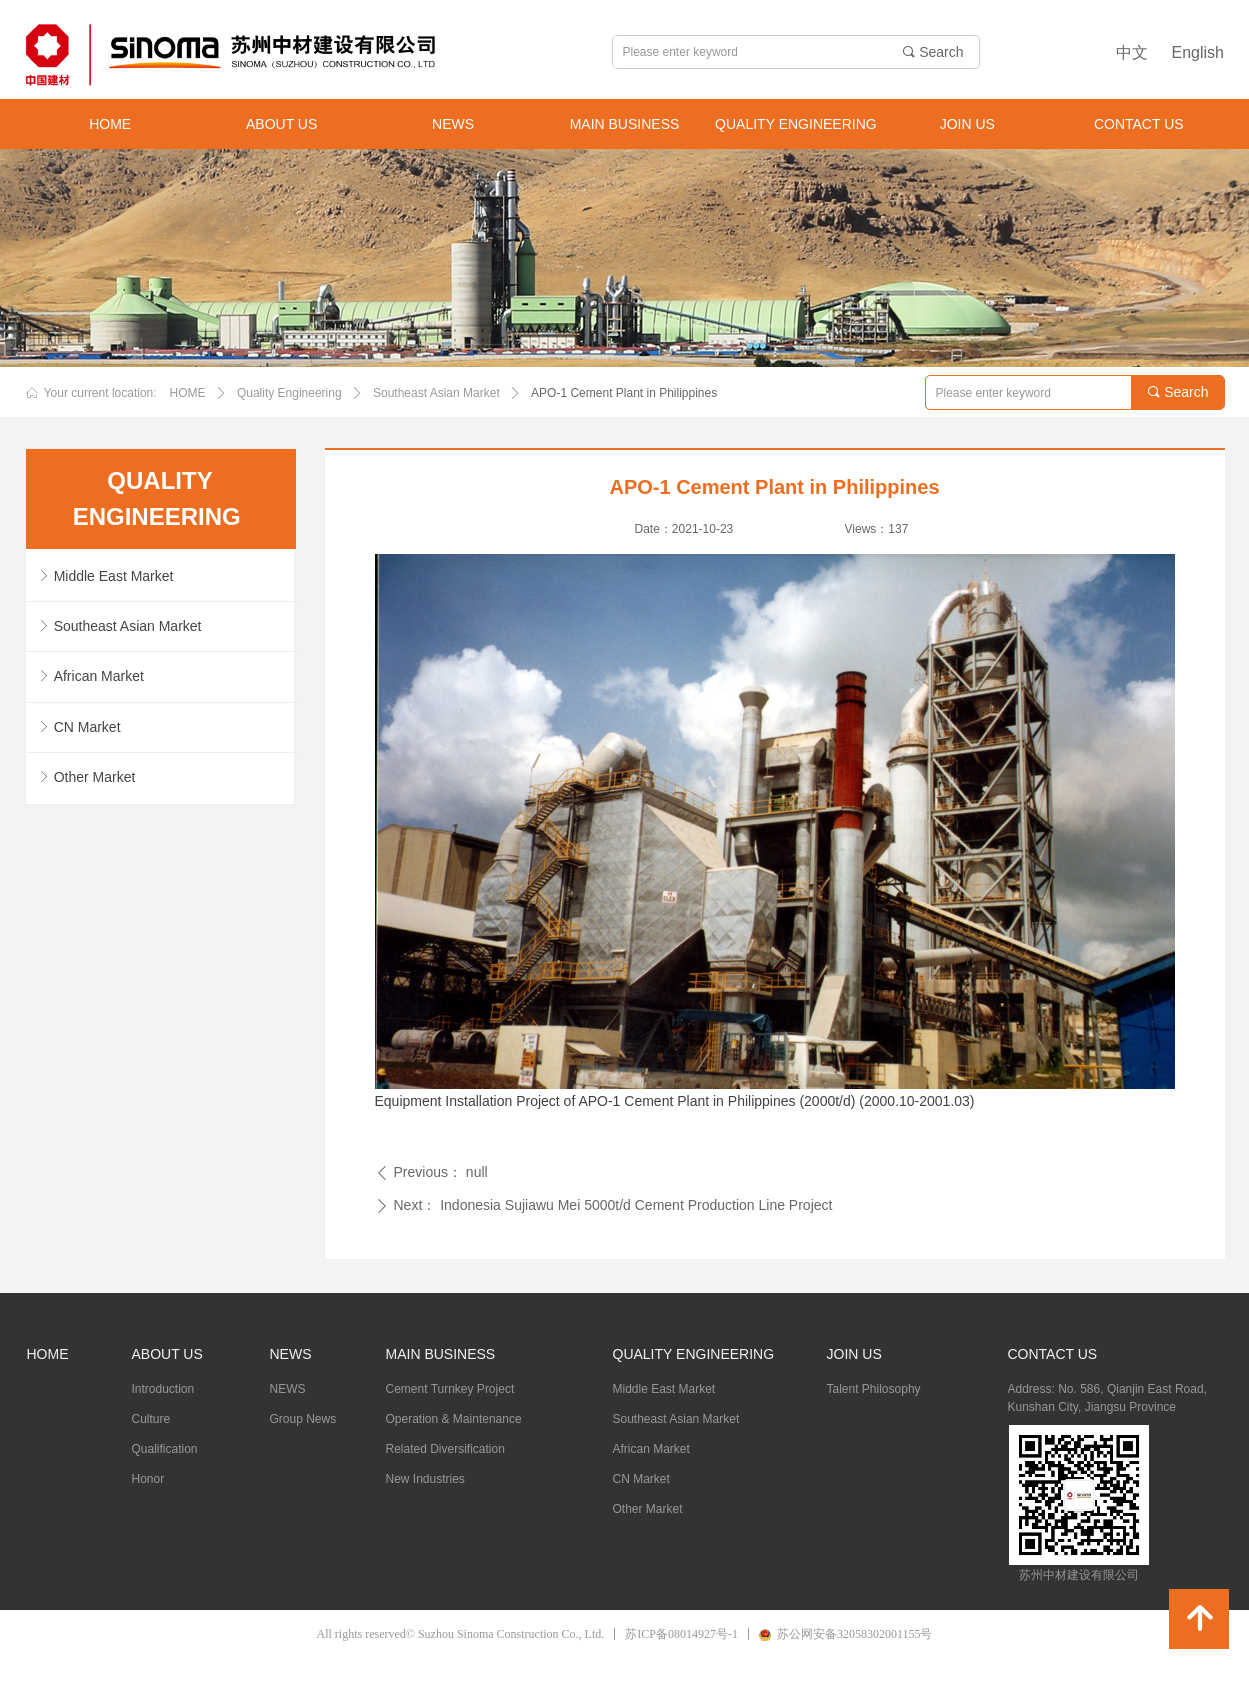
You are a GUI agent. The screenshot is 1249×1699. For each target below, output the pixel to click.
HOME (188, 393)
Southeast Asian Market (436, 393)
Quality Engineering (289, 393)
